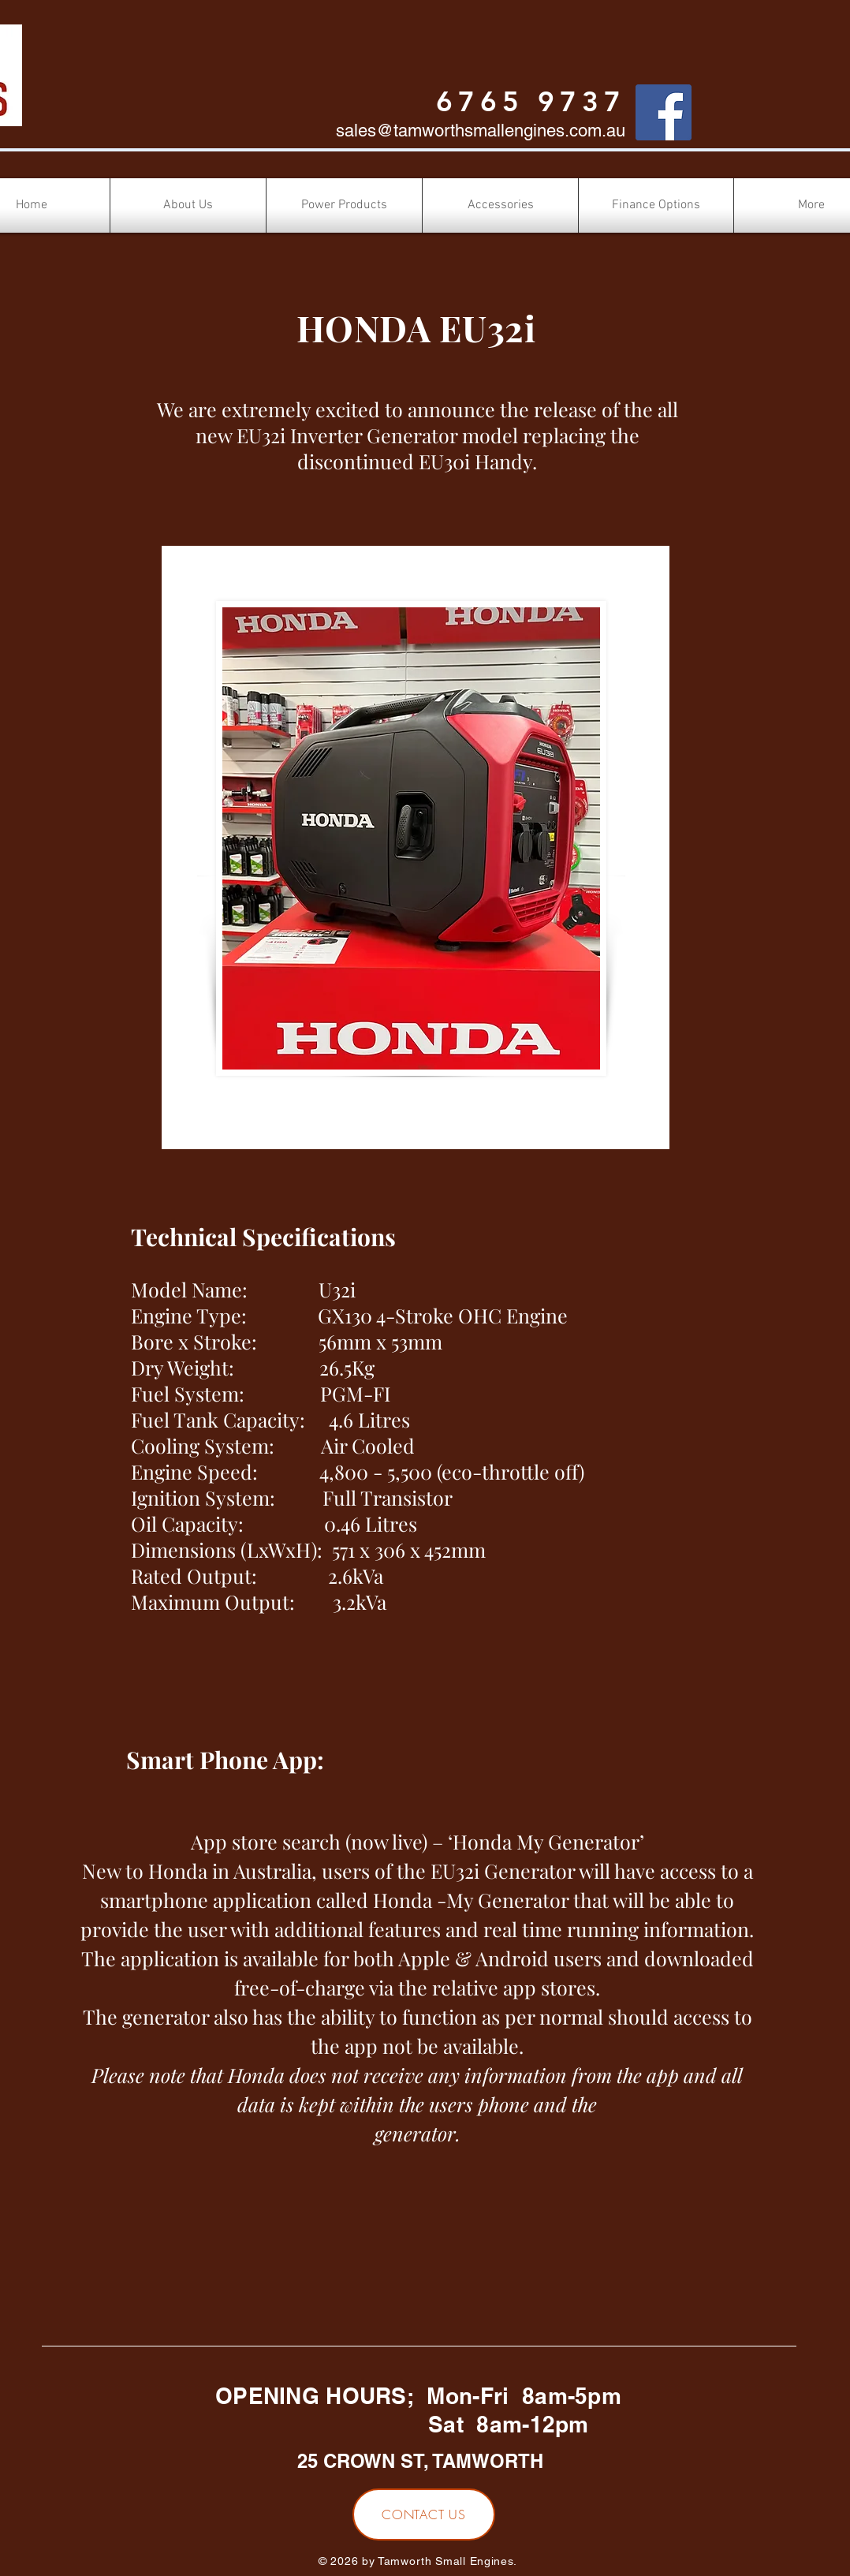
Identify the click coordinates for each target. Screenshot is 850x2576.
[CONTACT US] (423, 2514)
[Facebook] (664, 112)
